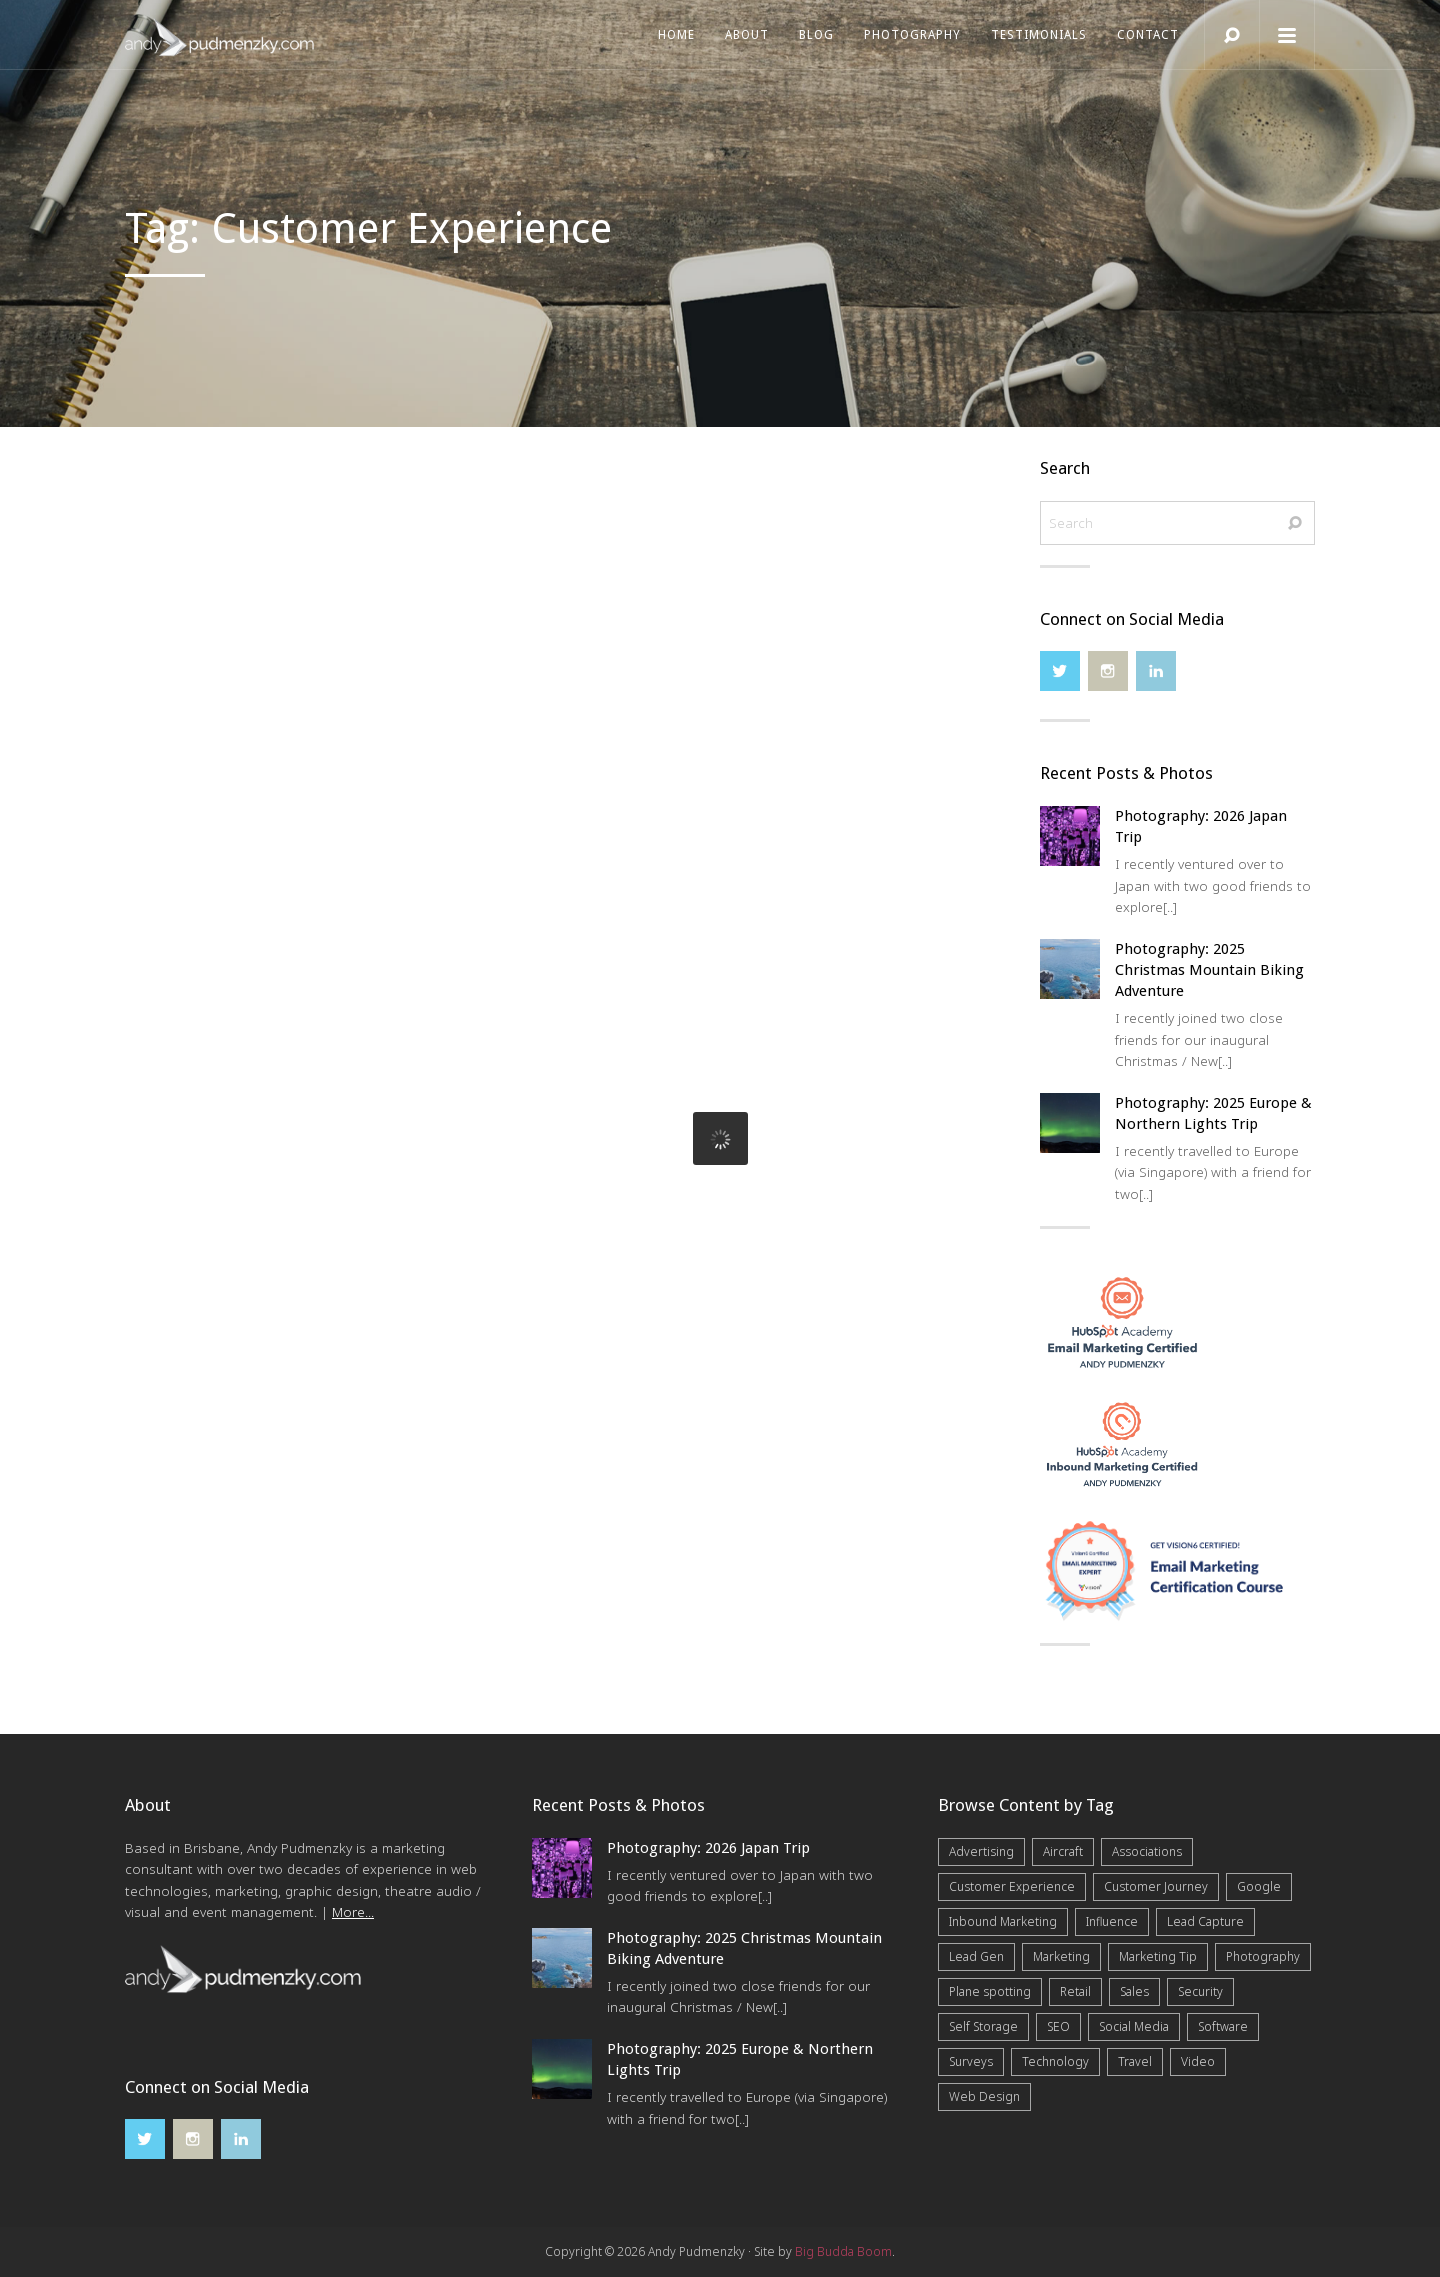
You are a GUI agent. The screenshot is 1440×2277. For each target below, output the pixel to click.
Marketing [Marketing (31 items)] (1061, 1956)
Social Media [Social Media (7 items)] (1134, 2026)
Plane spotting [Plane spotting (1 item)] (990, 1991)
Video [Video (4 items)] (1198, 2061)
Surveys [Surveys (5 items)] (971, 2061)
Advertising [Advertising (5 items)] (981, 1851)
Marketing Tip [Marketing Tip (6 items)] (1158, 1956)
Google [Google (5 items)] (1259, 1886)
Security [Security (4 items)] (1200, 1991)
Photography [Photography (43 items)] (1263, 1956)
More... (353, 1912)
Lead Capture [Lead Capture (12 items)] (1205, 1921)
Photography (912, 35)
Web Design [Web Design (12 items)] (984, 2096)
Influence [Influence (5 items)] (1112, 1921)
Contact (1148, 35)
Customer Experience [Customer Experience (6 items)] (1012, 1886)
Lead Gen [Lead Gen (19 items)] (976, 1956)
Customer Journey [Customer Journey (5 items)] (1156, 1886)
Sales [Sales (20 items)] (1134, 1991)
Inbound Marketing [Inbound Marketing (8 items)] (1003, 1921)
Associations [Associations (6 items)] (1147, 1851)
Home (676, 35)
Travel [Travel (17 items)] (1135, 2061)
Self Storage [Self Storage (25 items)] (983, 2026)
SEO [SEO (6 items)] (1058, 2026)
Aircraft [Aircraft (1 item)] (1063, 1851)
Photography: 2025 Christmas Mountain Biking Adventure (1209, 970)
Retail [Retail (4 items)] (1075, 1991)
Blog (816, 35)
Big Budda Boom (843, 2251)
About (747, 35)
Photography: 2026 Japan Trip (708, 1848)
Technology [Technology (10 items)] (1055, 2061)
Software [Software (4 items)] (1223, 2026)
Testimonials (1039, 35)
